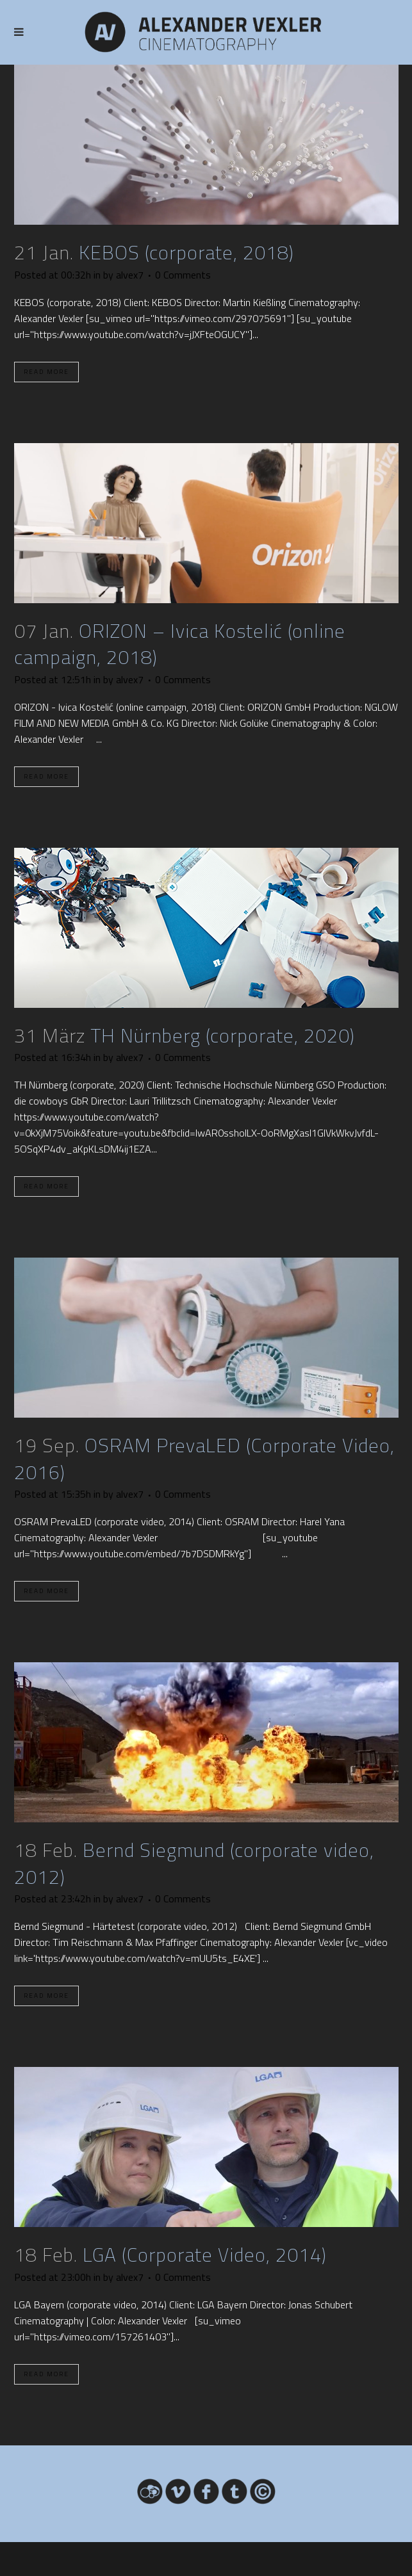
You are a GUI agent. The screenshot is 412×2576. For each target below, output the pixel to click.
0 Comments (183, 274)
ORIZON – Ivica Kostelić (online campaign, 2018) (179, 644)
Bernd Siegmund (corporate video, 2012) (194, 1863)
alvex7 (130, 274)
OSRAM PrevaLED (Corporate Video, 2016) (204, 1458)
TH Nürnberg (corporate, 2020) (222, 1035)
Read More (46, 372)
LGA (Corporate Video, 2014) (205, 2254)
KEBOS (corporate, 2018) (186, 252)
